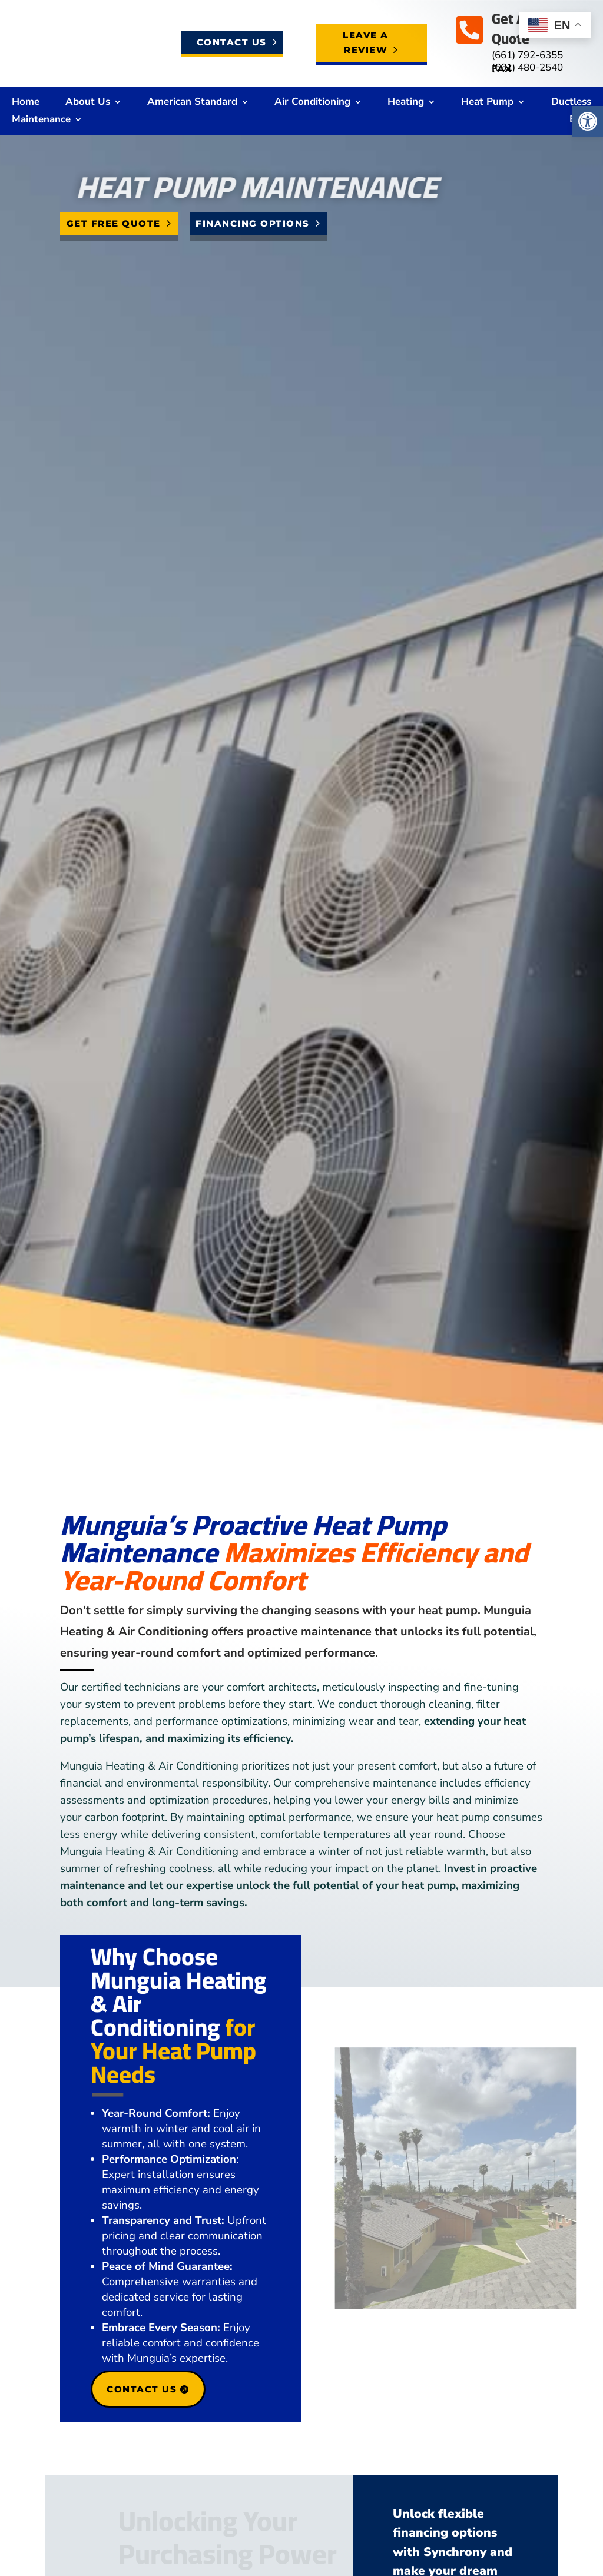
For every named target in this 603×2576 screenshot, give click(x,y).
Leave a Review (366, 42)
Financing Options (253, 223)
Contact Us (232, 42)
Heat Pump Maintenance (324, 187)
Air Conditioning (312, 103)
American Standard (192, 103)
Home (25, 103)
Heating (405, 103)
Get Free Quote (114, 223)
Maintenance (41, 120)
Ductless (571, 103)
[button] (587, 121)
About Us (87, 103)
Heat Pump (487, 103)
